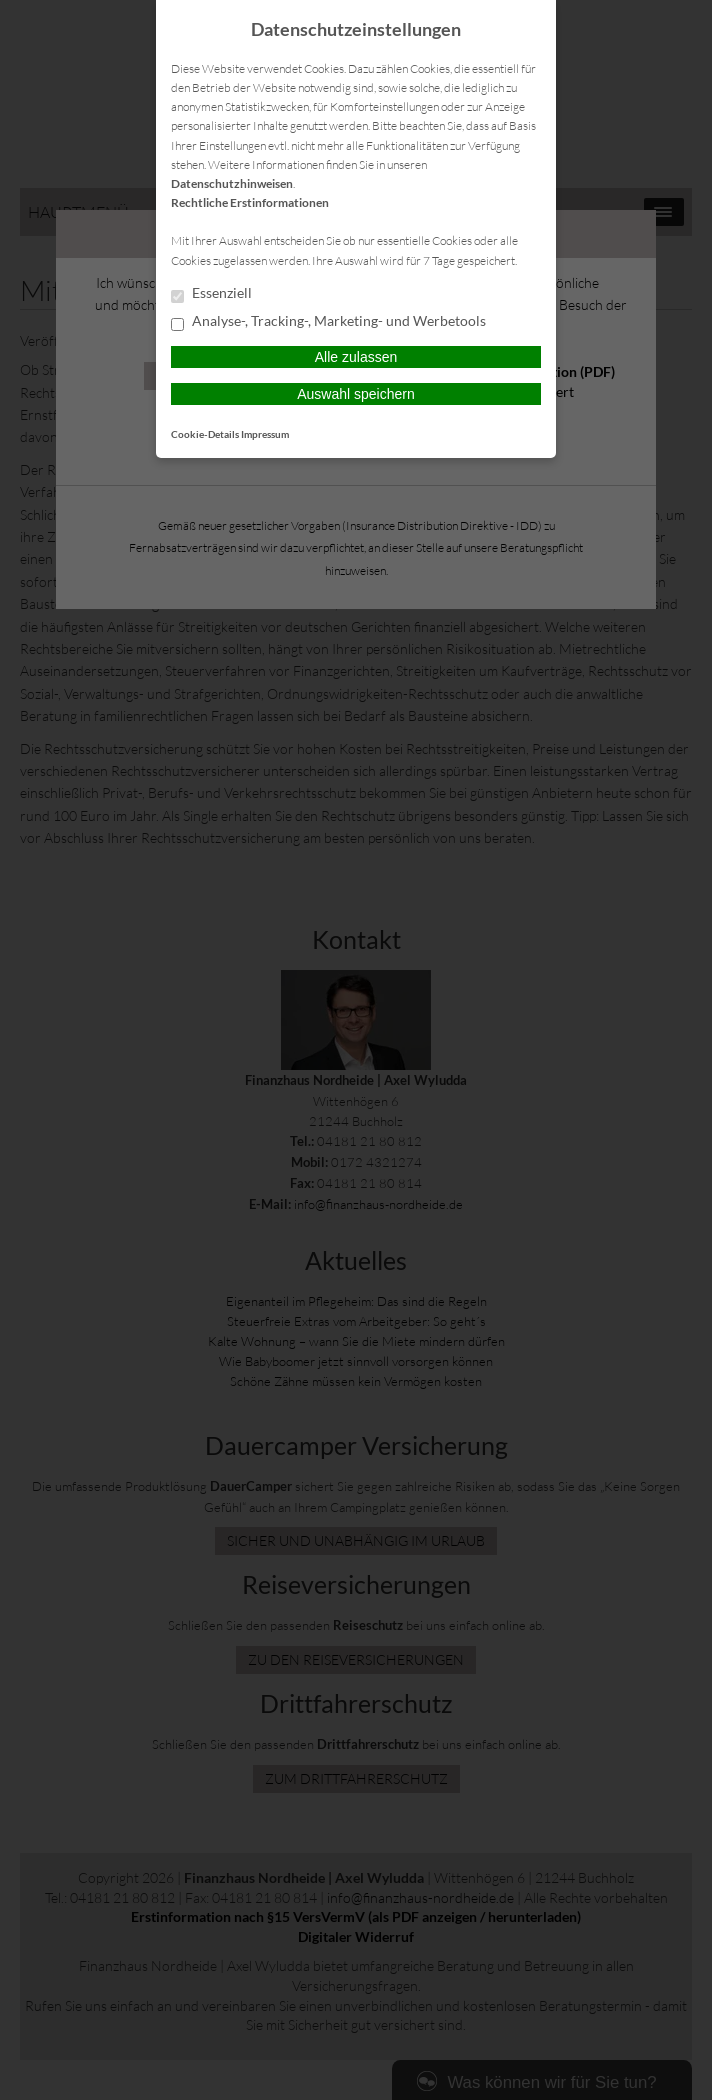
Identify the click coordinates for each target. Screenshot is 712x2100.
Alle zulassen (356, 357)
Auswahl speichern (356, 394)
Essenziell (211, 294)
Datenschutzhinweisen (232, 183)
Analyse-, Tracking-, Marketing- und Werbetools (328, 322)
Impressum (265, 434)
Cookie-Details (205, 434)
